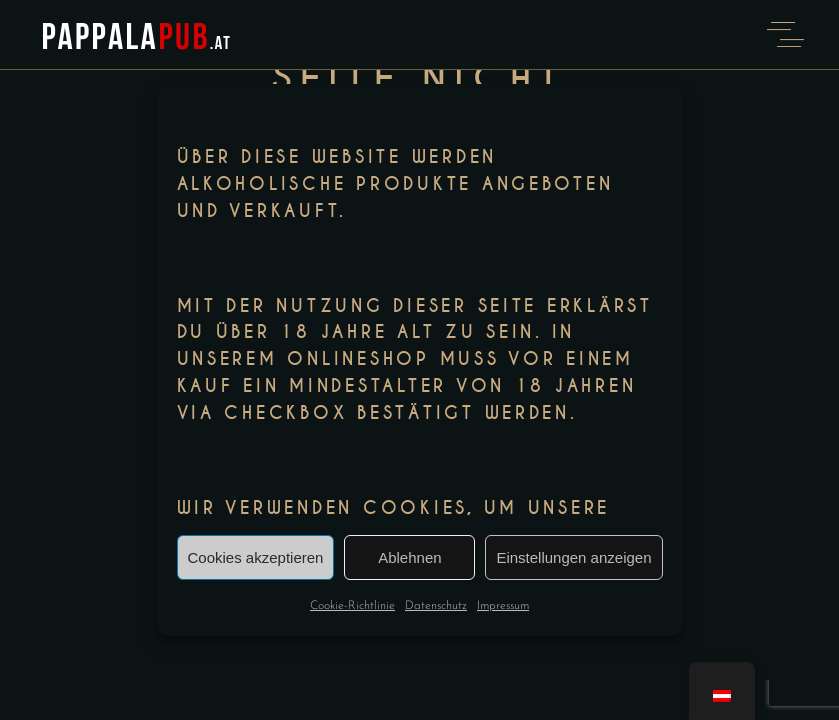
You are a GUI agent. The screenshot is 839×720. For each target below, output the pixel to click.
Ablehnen (409, 557)
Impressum (503, 606)
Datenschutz (436, 606)
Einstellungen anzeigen (573, 557)
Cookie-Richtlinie (352, 606)
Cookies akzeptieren (256, 557)
